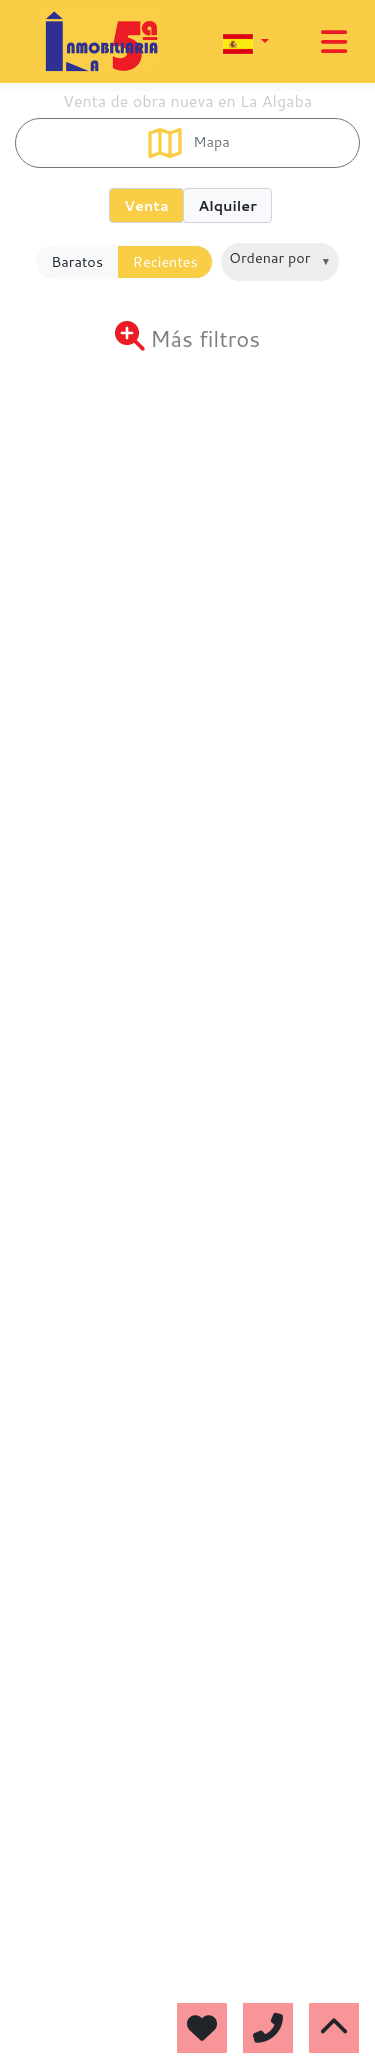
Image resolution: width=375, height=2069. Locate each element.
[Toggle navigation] (334, 42)
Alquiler (227, 205)
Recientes (165, 261)
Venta (146, 205)
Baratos (77, 261)
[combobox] (280, 262)
